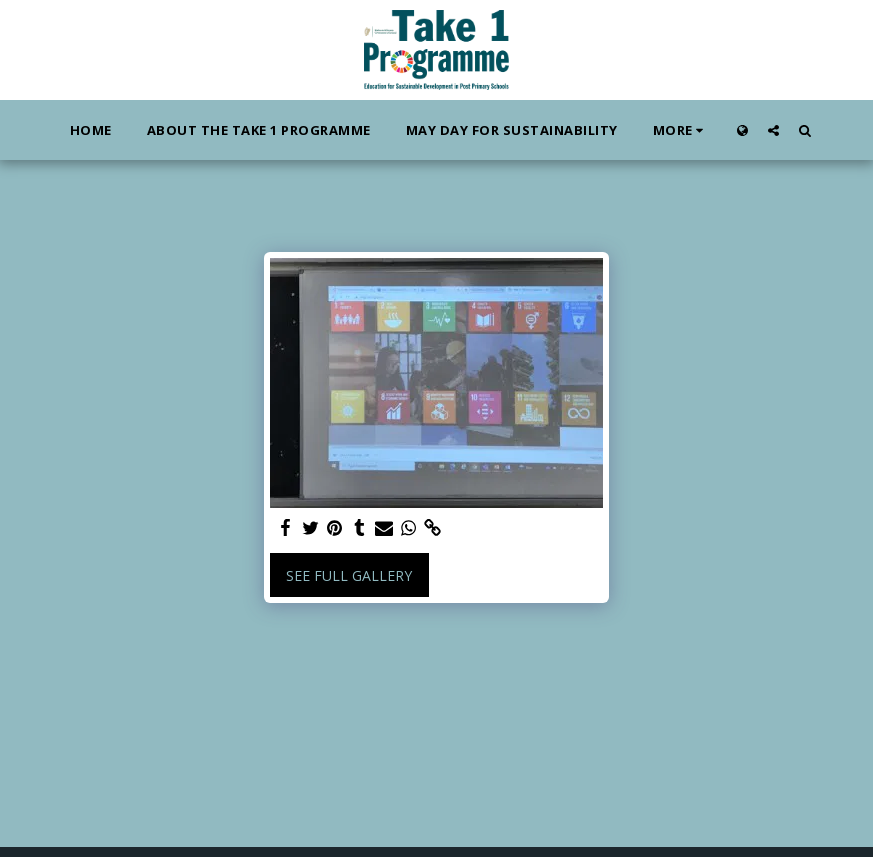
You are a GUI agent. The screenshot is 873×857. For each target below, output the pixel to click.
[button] (773, 130)
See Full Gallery (349, 575)
